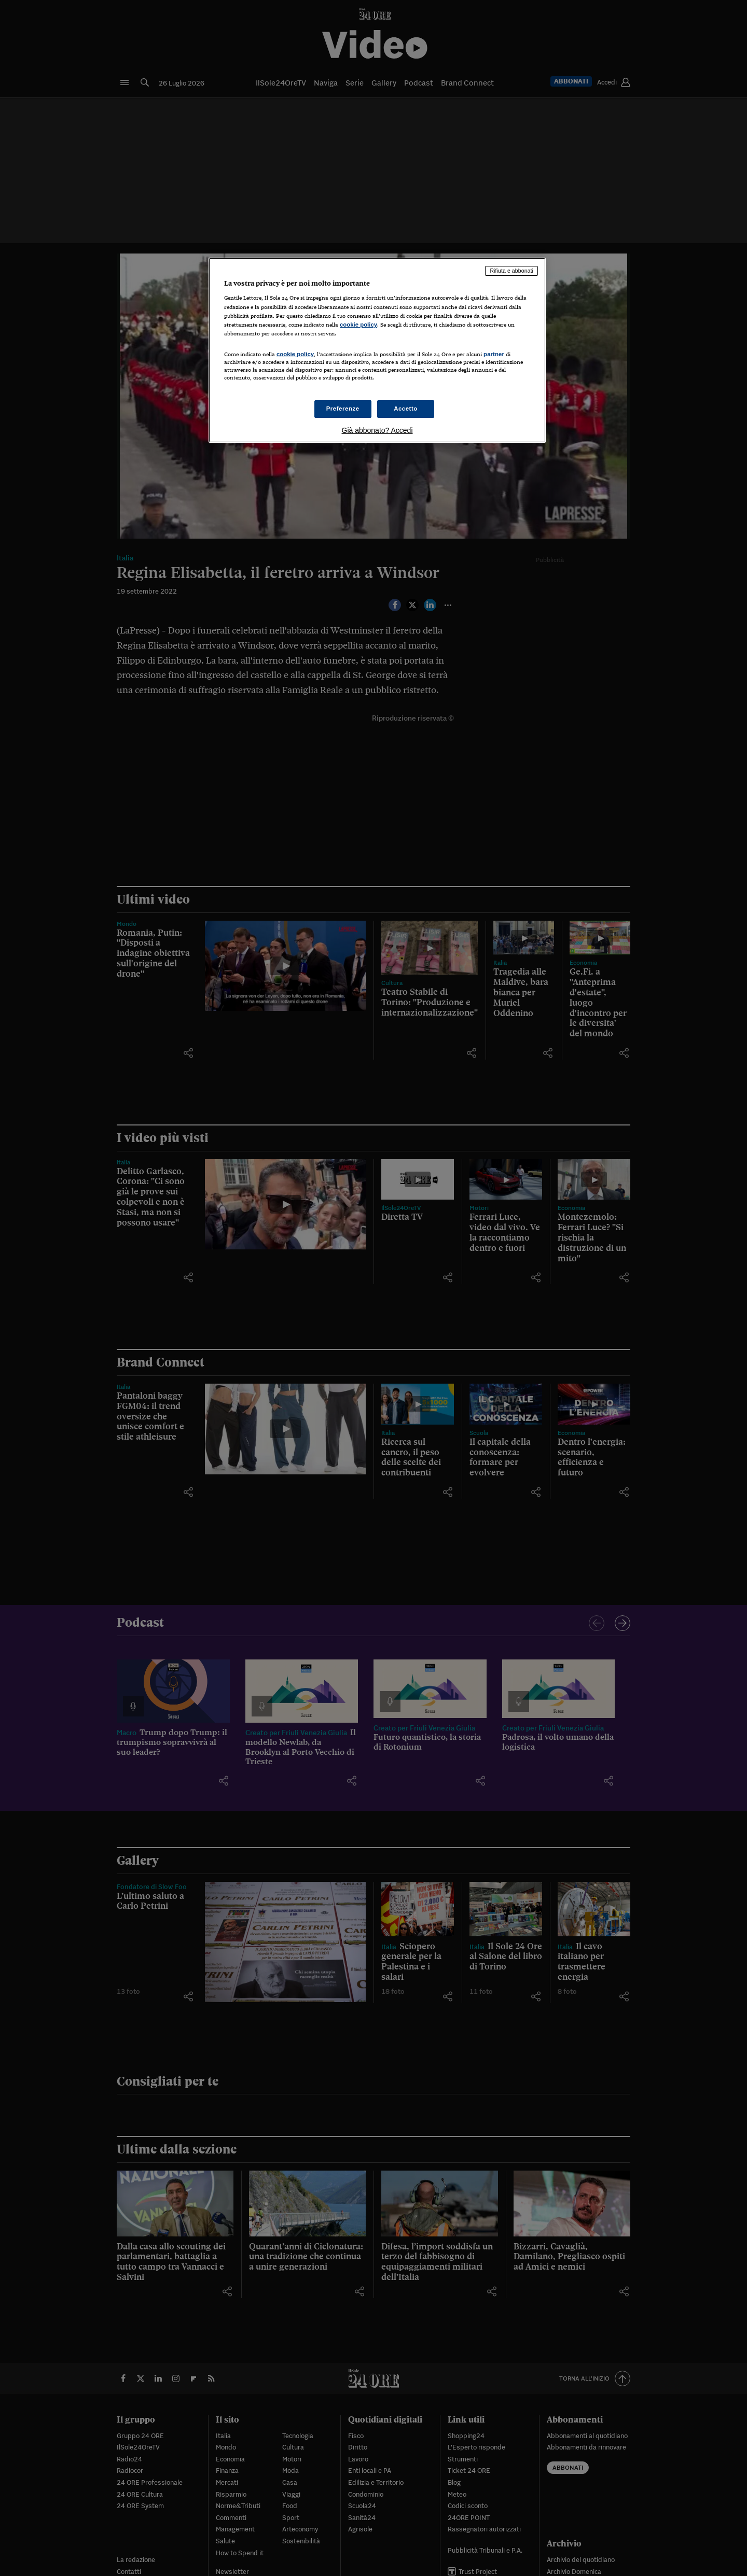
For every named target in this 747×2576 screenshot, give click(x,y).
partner (493, 354)
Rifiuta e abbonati (511, 271)
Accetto (406, 408)
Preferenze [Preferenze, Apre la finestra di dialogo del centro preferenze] (342, 408)
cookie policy (358, 324)
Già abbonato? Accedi (377, 430)
